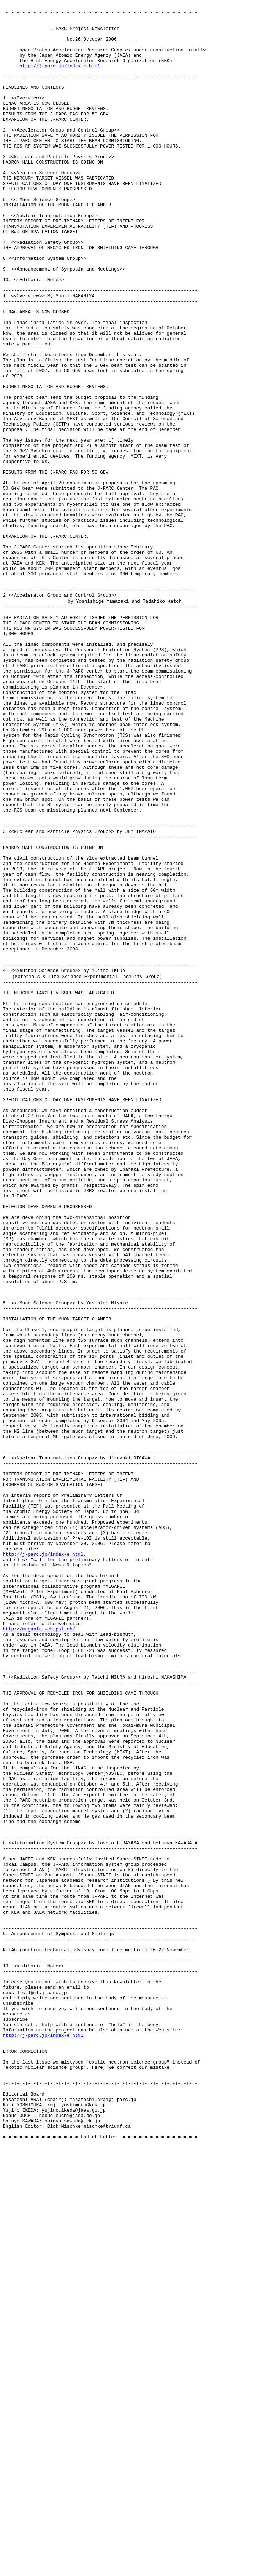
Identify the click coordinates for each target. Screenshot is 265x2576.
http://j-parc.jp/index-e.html (60, 78)
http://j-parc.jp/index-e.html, (44, 1862)
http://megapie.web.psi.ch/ (39, 1952)
